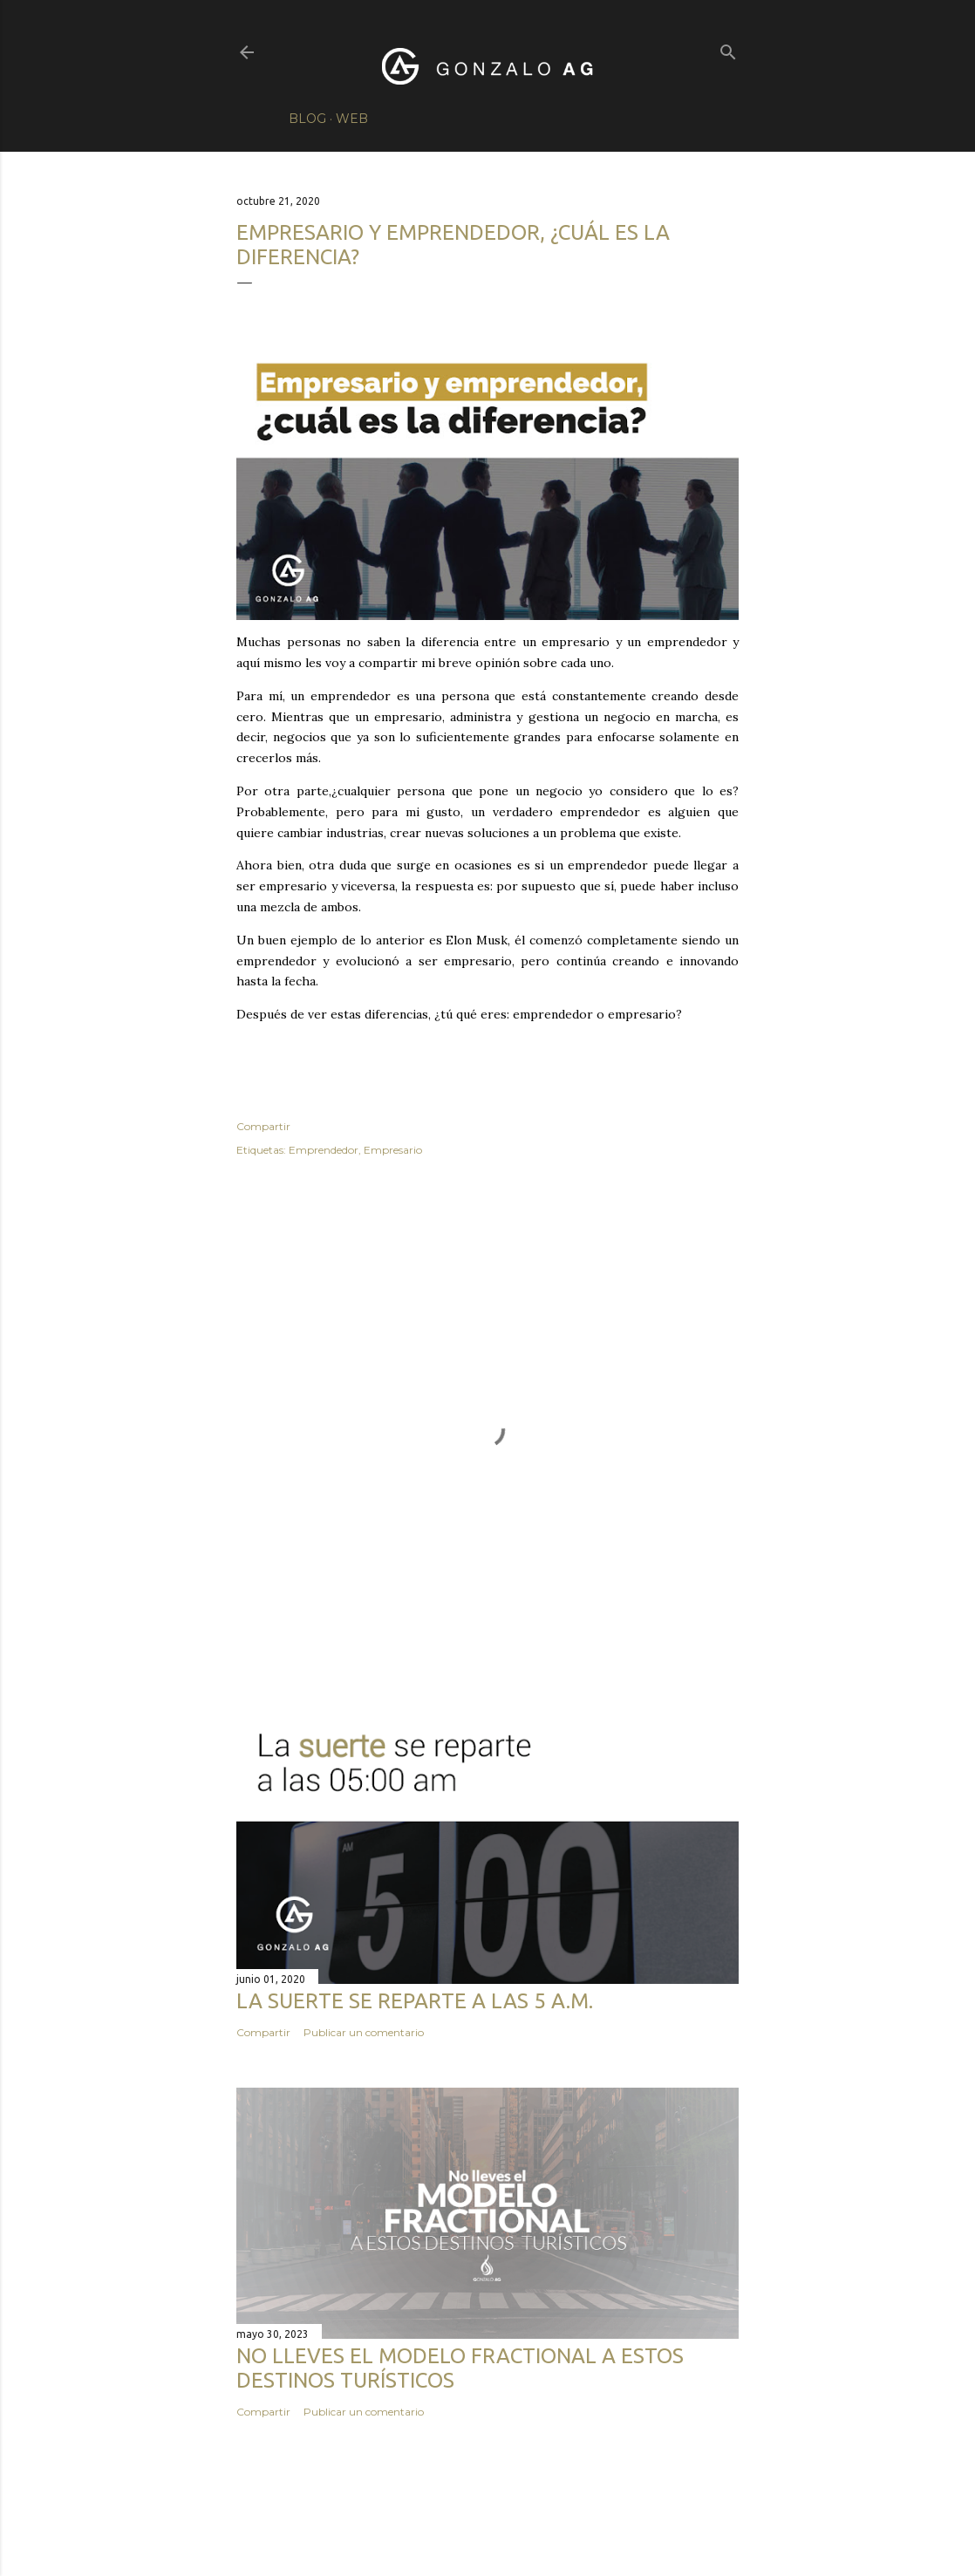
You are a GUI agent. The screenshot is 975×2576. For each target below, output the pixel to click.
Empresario (393, 1149)
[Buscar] (728, 48)
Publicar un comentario (363, 2032)
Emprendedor (323, 1149)
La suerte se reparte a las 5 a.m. (414, 2001)
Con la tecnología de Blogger (488, 2521)
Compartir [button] (263, 1126)
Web (352, 118)
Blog (307, 118)
